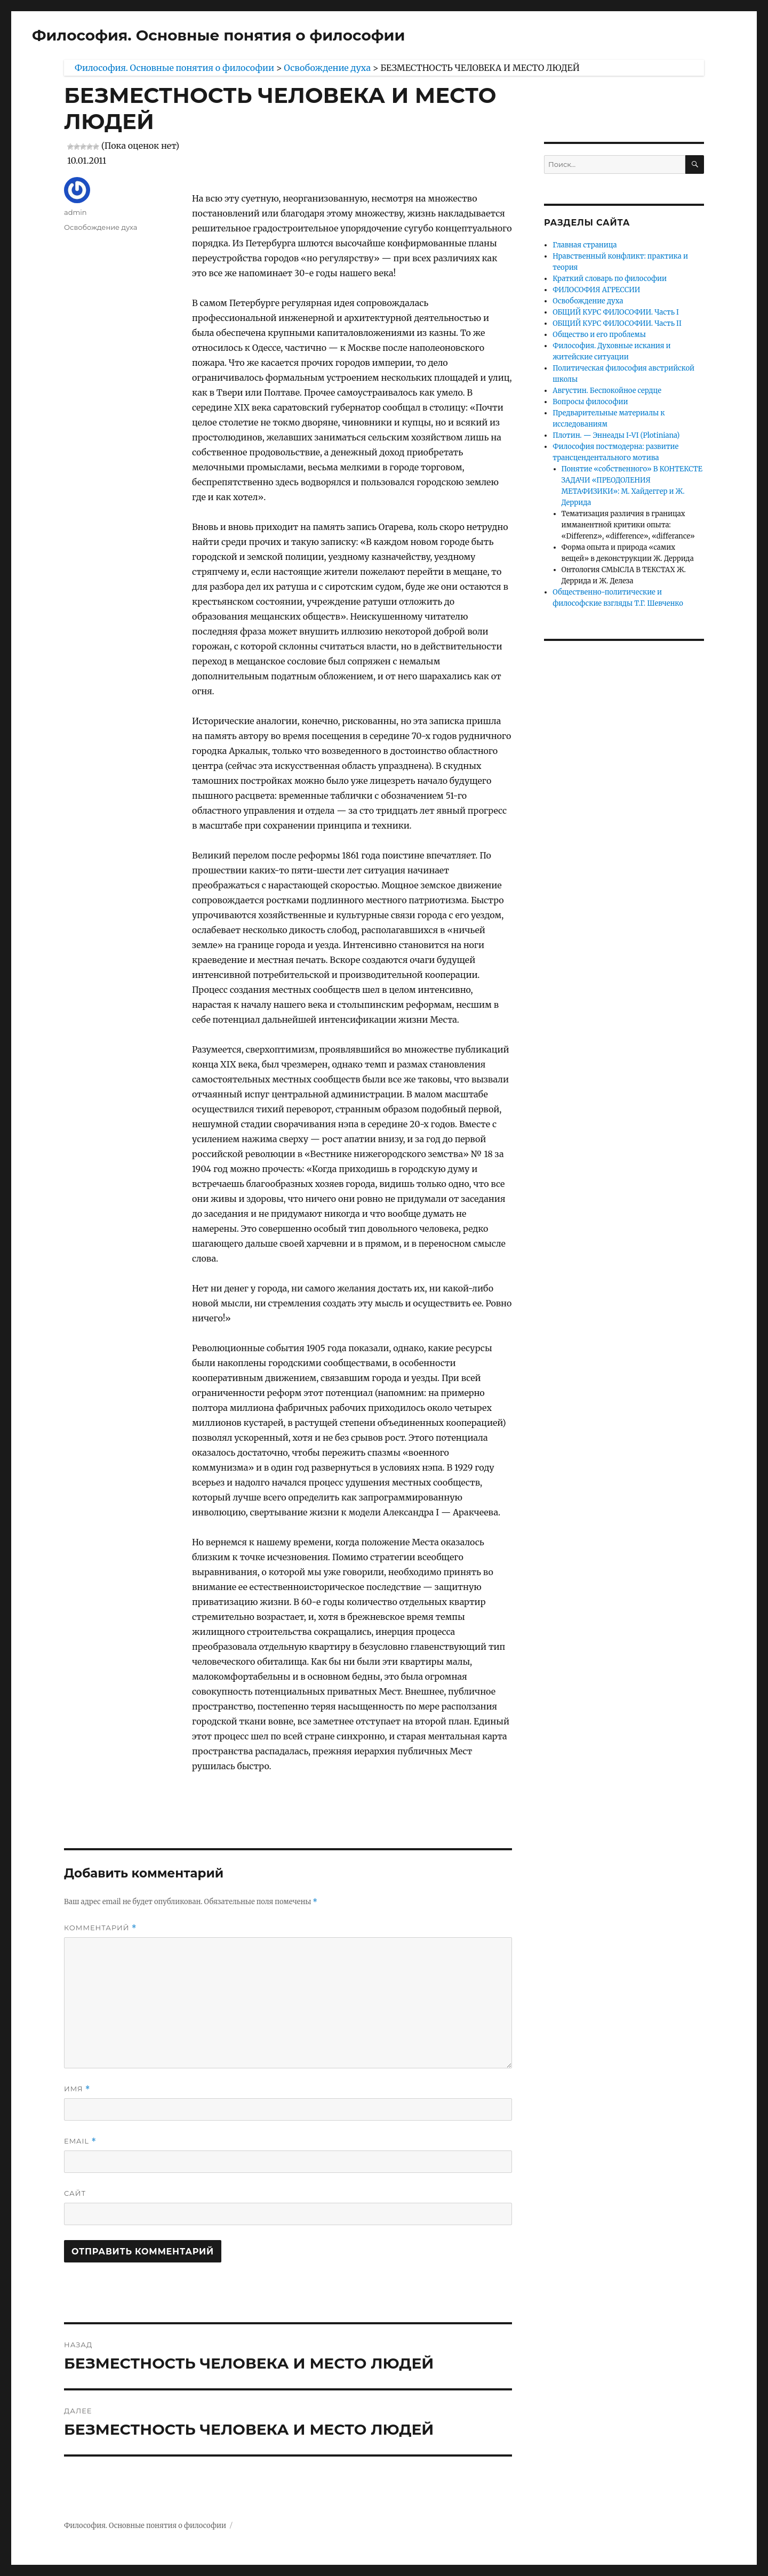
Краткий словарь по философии (610, 278)
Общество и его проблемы (599, 334)
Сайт (75, 2193)
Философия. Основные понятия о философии (218, 35)
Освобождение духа (100, 227)
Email (80, 2141)
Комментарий (100, 1927)
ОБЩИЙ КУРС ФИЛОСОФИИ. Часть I (616, 312)
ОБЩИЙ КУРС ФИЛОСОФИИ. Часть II (617, 323)
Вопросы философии (590, 401)
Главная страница (585, 245)
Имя (77, 2088)
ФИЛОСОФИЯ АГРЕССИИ (596, 289)
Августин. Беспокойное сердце (607, 390)
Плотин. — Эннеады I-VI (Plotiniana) (616, 435)
